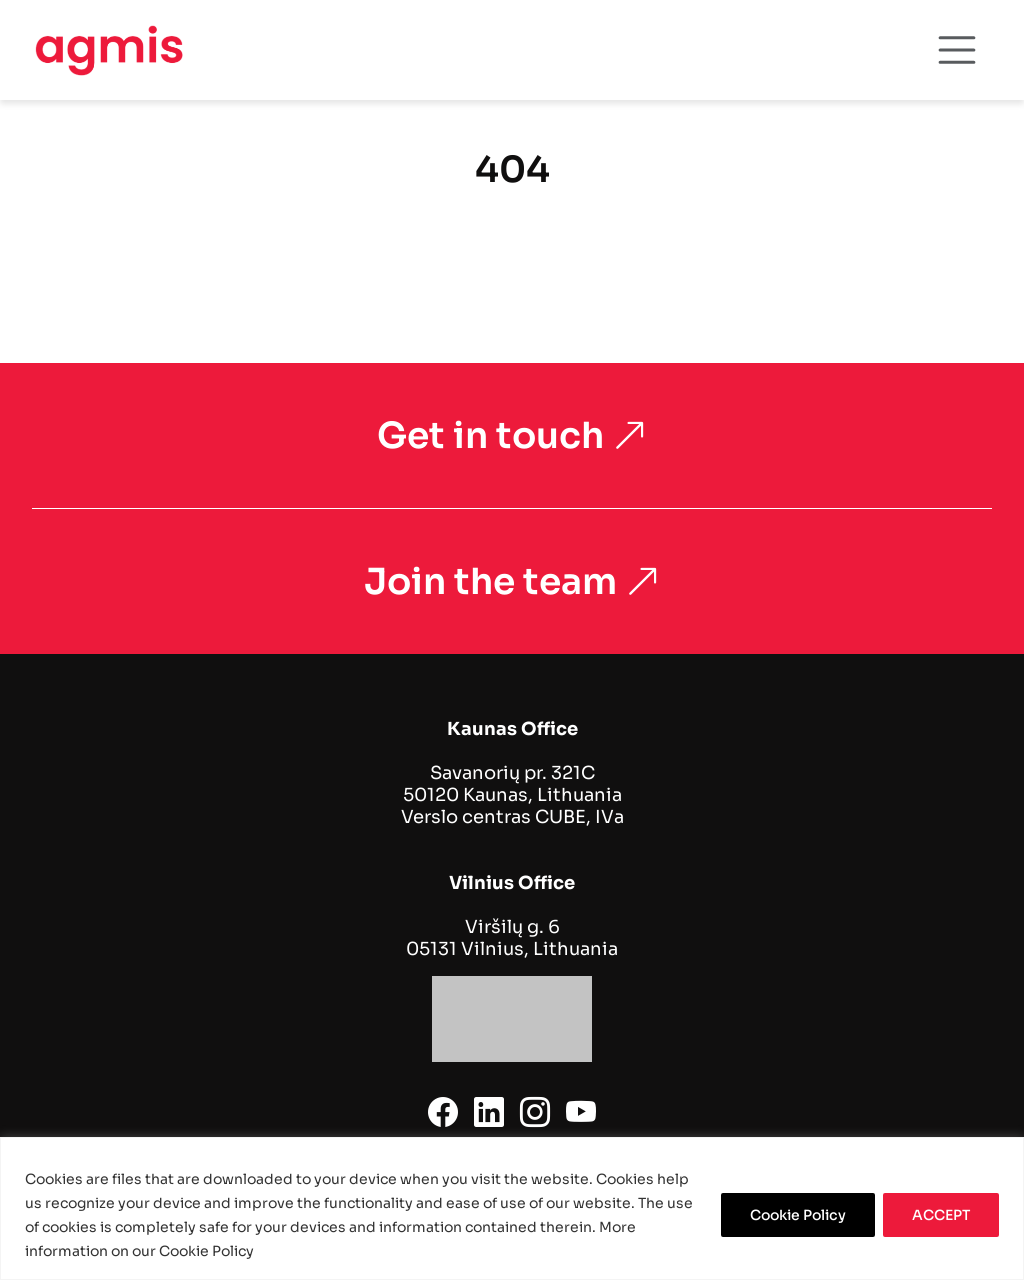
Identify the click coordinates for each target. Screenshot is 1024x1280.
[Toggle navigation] (957, 50)
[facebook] (443, 1113)
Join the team (512, 581)
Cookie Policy (798, 1215)
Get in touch (512, 435)
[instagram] (535, 1113)
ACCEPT (941, 1215)
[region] (512, 1208)
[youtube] (581, 1113)
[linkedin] (489, 1113)
